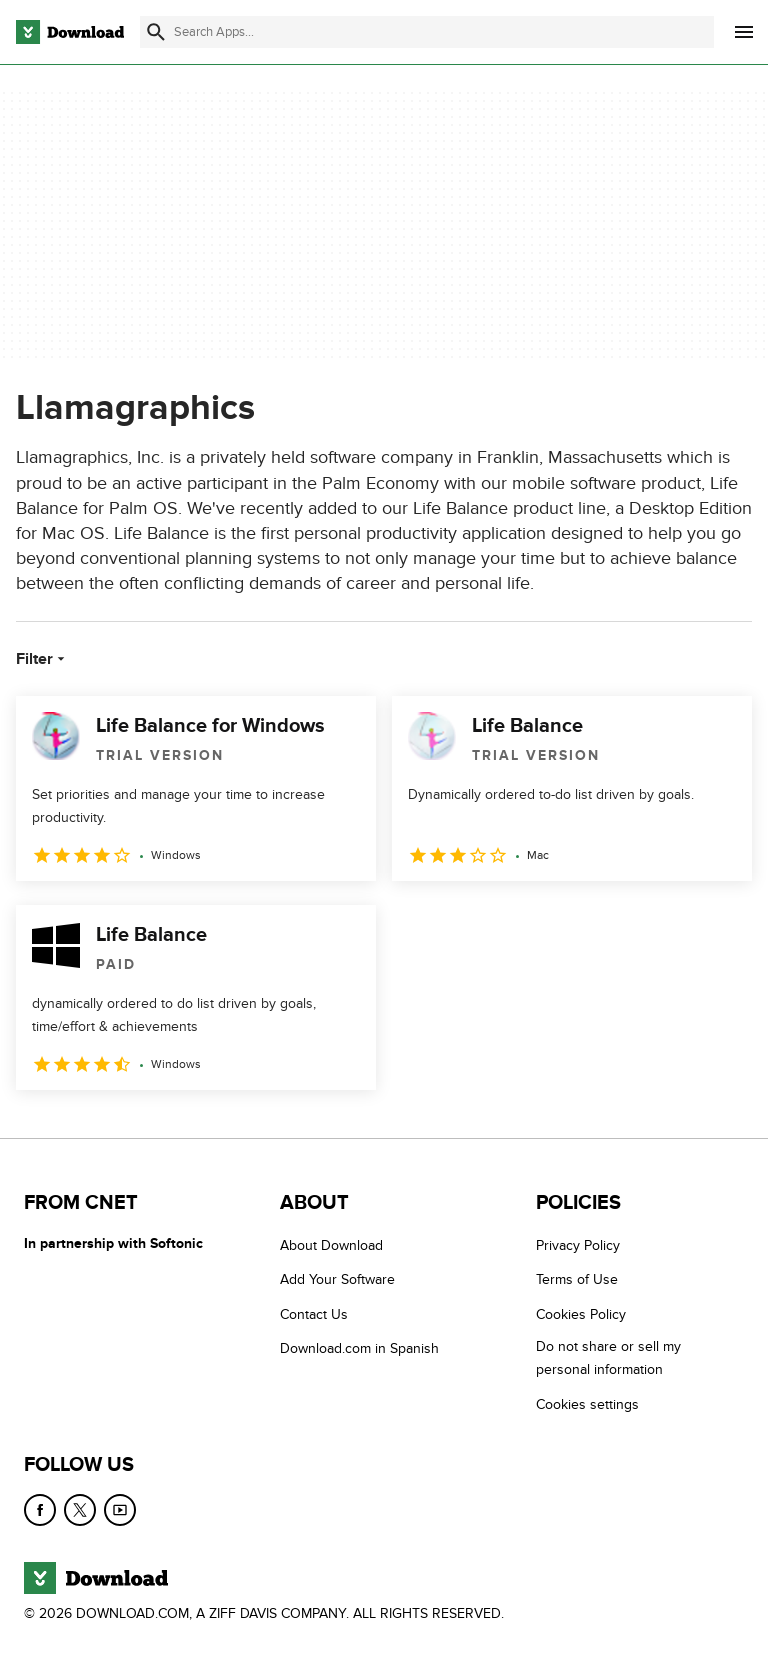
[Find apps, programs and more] (427, 32)
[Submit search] (156, 32)
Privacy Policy (578, 1245)
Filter (42, 659)
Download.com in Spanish (359, 1349)
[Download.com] (70, 32)
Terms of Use (577, 1280)
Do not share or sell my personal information (608, 1359)
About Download (331, 1245)
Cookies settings (587, 1404)
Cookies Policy (581, 1314)
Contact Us (314, 1314)
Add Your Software (337, 1280)
